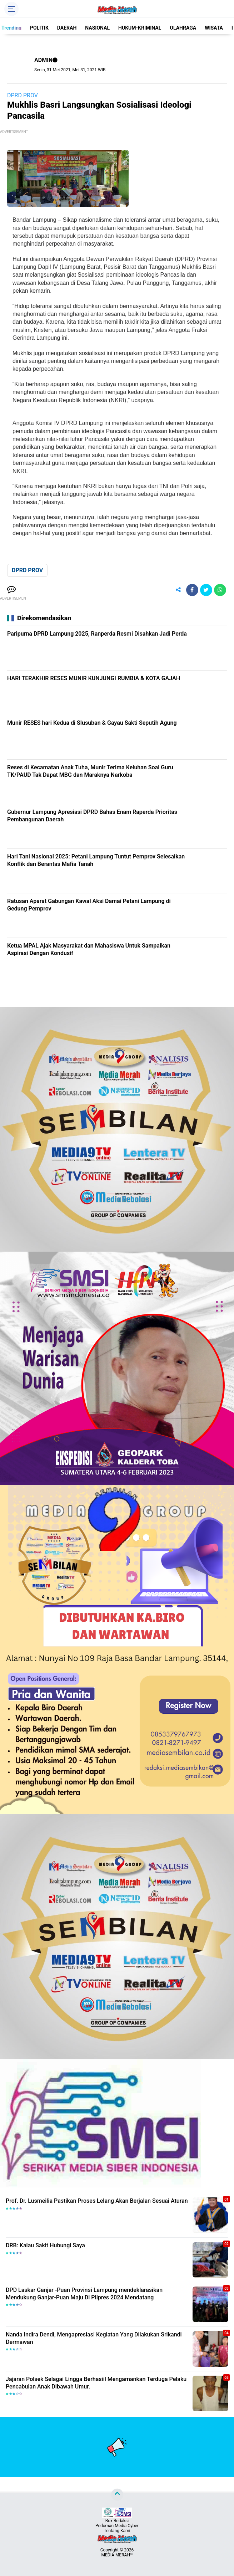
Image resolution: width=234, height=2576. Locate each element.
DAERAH (67, 28)
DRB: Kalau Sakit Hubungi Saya (45, 2245)
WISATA (214, 28)
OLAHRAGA (183, 28)
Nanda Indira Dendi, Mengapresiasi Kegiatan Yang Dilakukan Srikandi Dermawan (94, 2338)
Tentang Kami (117, 2530)
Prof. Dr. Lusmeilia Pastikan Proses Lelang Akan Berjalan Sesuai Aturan (97, 2200)
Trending (11, 28)
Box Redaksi (117, 2520)
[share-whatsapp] (220, 590)
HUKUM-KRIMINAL (139, 28)
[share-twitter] (206, 590)
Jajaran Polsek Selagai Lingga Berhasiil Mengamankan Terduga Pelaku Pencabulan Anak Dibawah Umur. (96, 2383)
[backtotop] (117, 2494)
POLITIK (39, 28)
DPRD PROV (22, 95)
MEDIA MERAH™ (117, 2554)
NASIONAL (97, 28)
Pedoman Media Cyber (117, 2525)
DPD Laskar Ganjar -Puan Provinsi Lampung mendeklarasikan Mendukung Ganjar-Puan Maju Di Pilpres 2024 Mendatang (84, 2294)
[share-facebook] (192, 590)
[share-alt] (178, 590)
